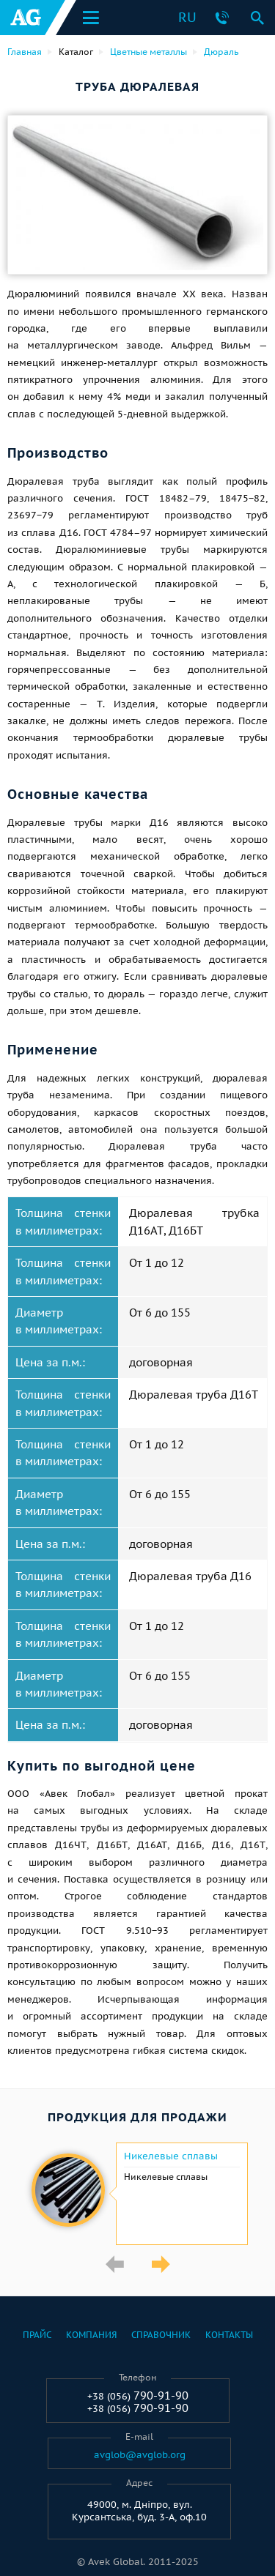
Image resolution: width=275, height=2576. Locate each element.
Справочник (161, 2334)
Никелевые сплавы (171, 2156)
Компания (91, 2334)
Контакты (229, 2334)
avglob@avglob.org (140, 2455)
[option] (137, 2194)
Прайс (37, 2334)
